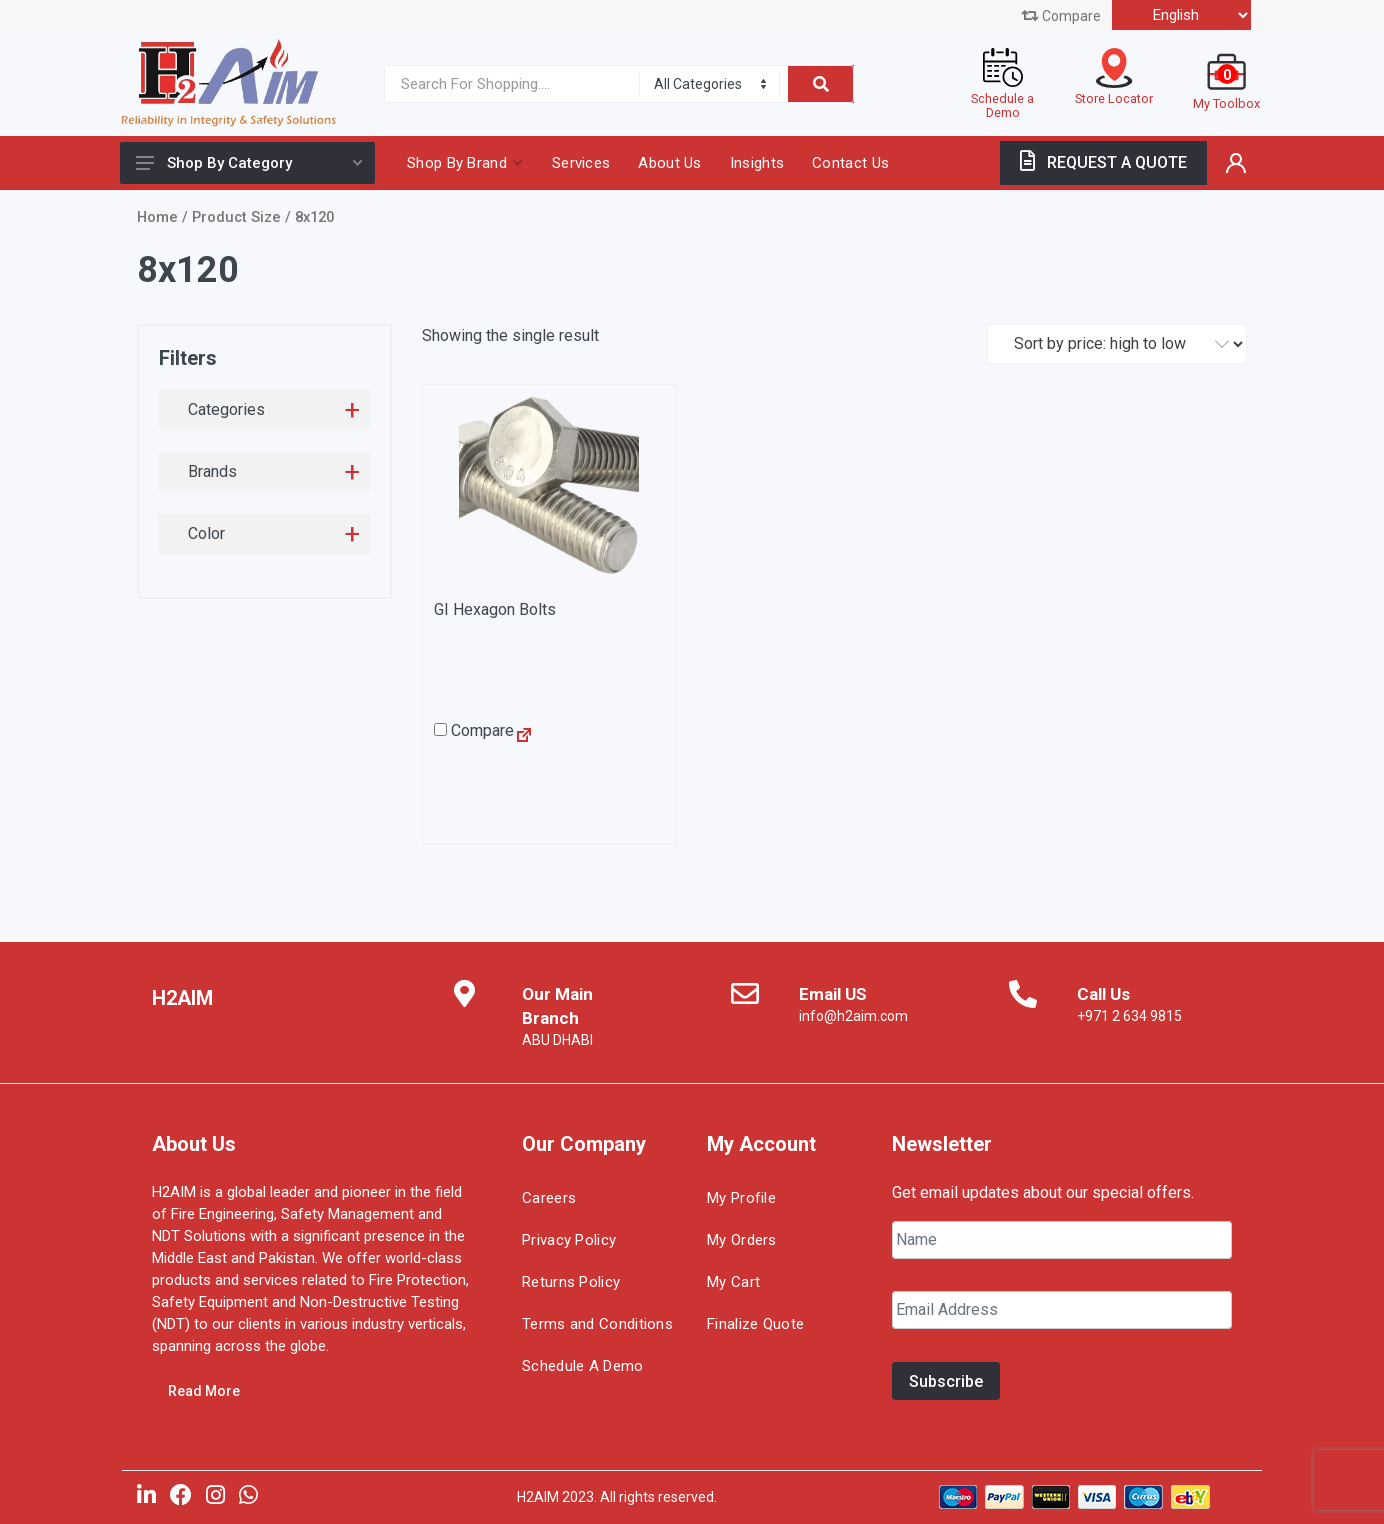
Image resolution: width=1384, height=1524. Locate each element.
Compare (1061, 16)
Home (157, 217)
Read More (204, 1391)
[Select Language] (1181, 15)
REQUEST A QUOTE (1103, 162)
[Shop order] (1117, 344)
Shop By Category (249, 163)
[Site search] (507, 84)
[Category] (709, 84)
